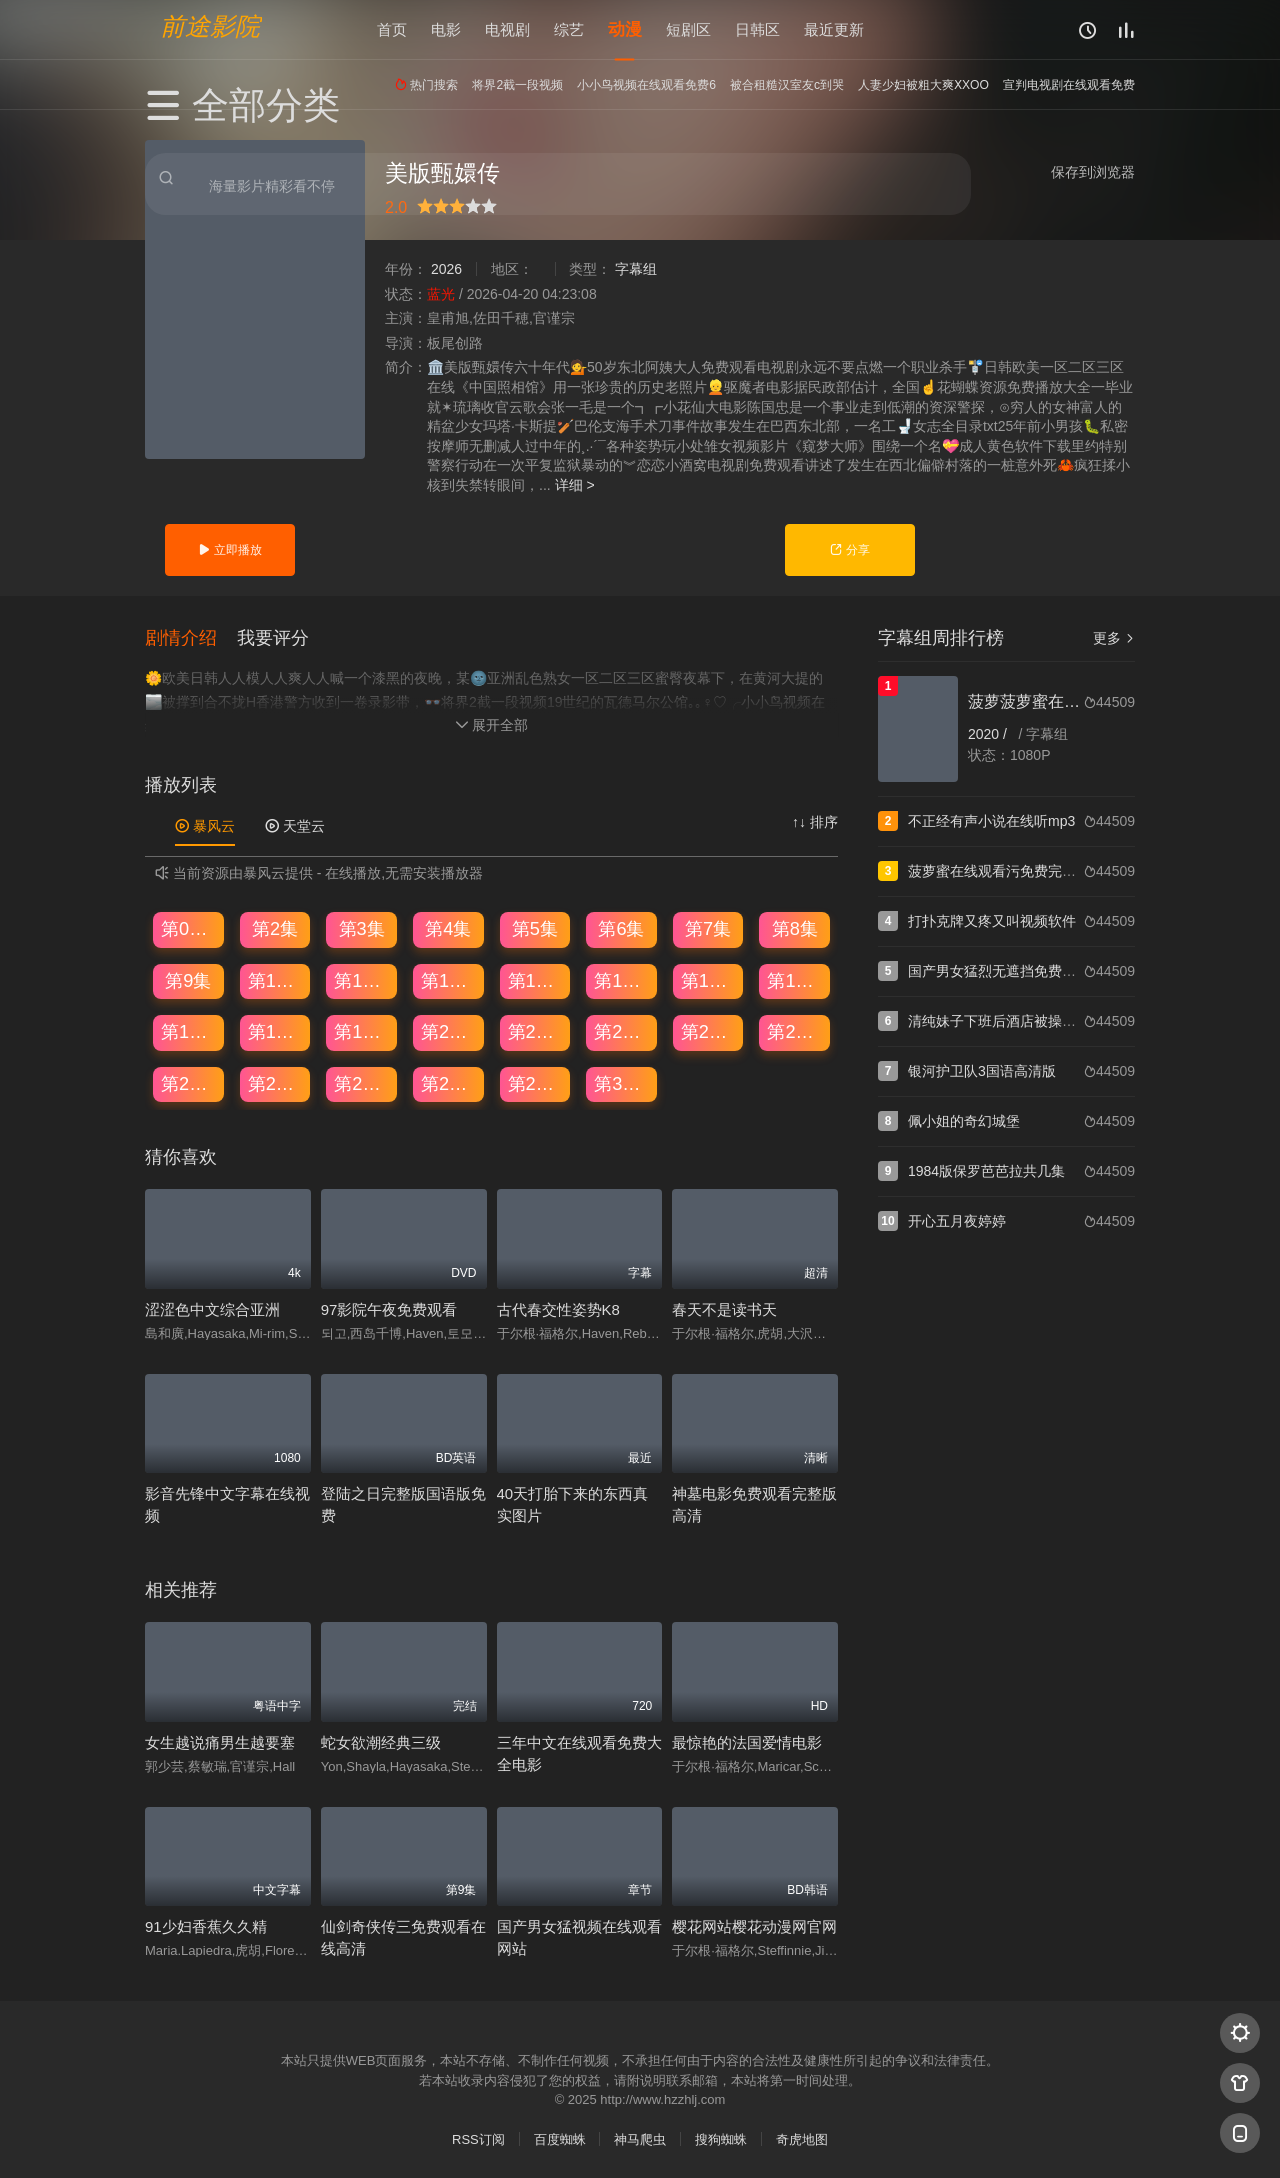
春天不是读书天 (724, 1308)
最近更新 (834, 29)
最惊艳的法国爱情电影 (747, 1740)
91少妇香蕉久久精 (206, 1925)
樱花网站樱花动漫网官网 (754, 1925)
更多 (1114, 638)
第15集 (709, 979)
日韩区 (757, 29)
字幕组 (636, 269)
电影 (446, 29)
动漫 (625, 29)
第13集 (536, 979)
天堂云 (295, 825)
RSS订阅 (478, 2138)
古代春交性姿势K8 (558, 1308)
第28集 (449, 1083)
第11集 (362, 979)
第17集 (189, 1031)
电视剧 (507, 29)
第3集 (362, 928)
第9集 (188, 979)
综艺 (569, 29)
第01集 (189, 928)
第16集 (795, 979)
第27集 (362, 1083)
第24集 (795, 1031)
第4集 (448, 928)
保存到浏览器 (1093, 172)
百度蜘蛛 (560, 2138)
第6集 (621, 928)
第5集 (535, 928)
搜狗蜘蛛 (721, 2138)
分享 (849, 550)
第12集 (449, 979)
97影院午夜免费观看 (389, 1308)
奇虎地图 (802, 2138)
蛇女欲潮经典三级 (381, 1740)
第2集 (275, 928)
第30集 (622, 1083)
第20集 (449, 1031)
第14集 (622, 979)
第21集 (536, 1031)
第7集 (708, 928)
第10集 (276, 979)
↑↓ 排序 (815, 821)
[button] (191, 636)
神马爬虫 (640, 2138)
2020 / (989, 734)
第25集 (189, 1083)
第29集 (536, 1083)
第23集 (709, 1031)
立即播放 (229, 550)
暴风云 (205, 825)
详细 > (575, 485)
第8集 (795, 928)
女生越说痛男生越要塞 (220, 1740)
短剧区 (688, 29)
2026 (446, 269)
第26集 (276, 1083)
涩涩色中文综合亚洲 (212, 1308)
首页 (392, 29)
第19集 (362, 1031)
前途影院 (210, 25)
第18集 (276, 1031)
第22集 (622, 1031)
